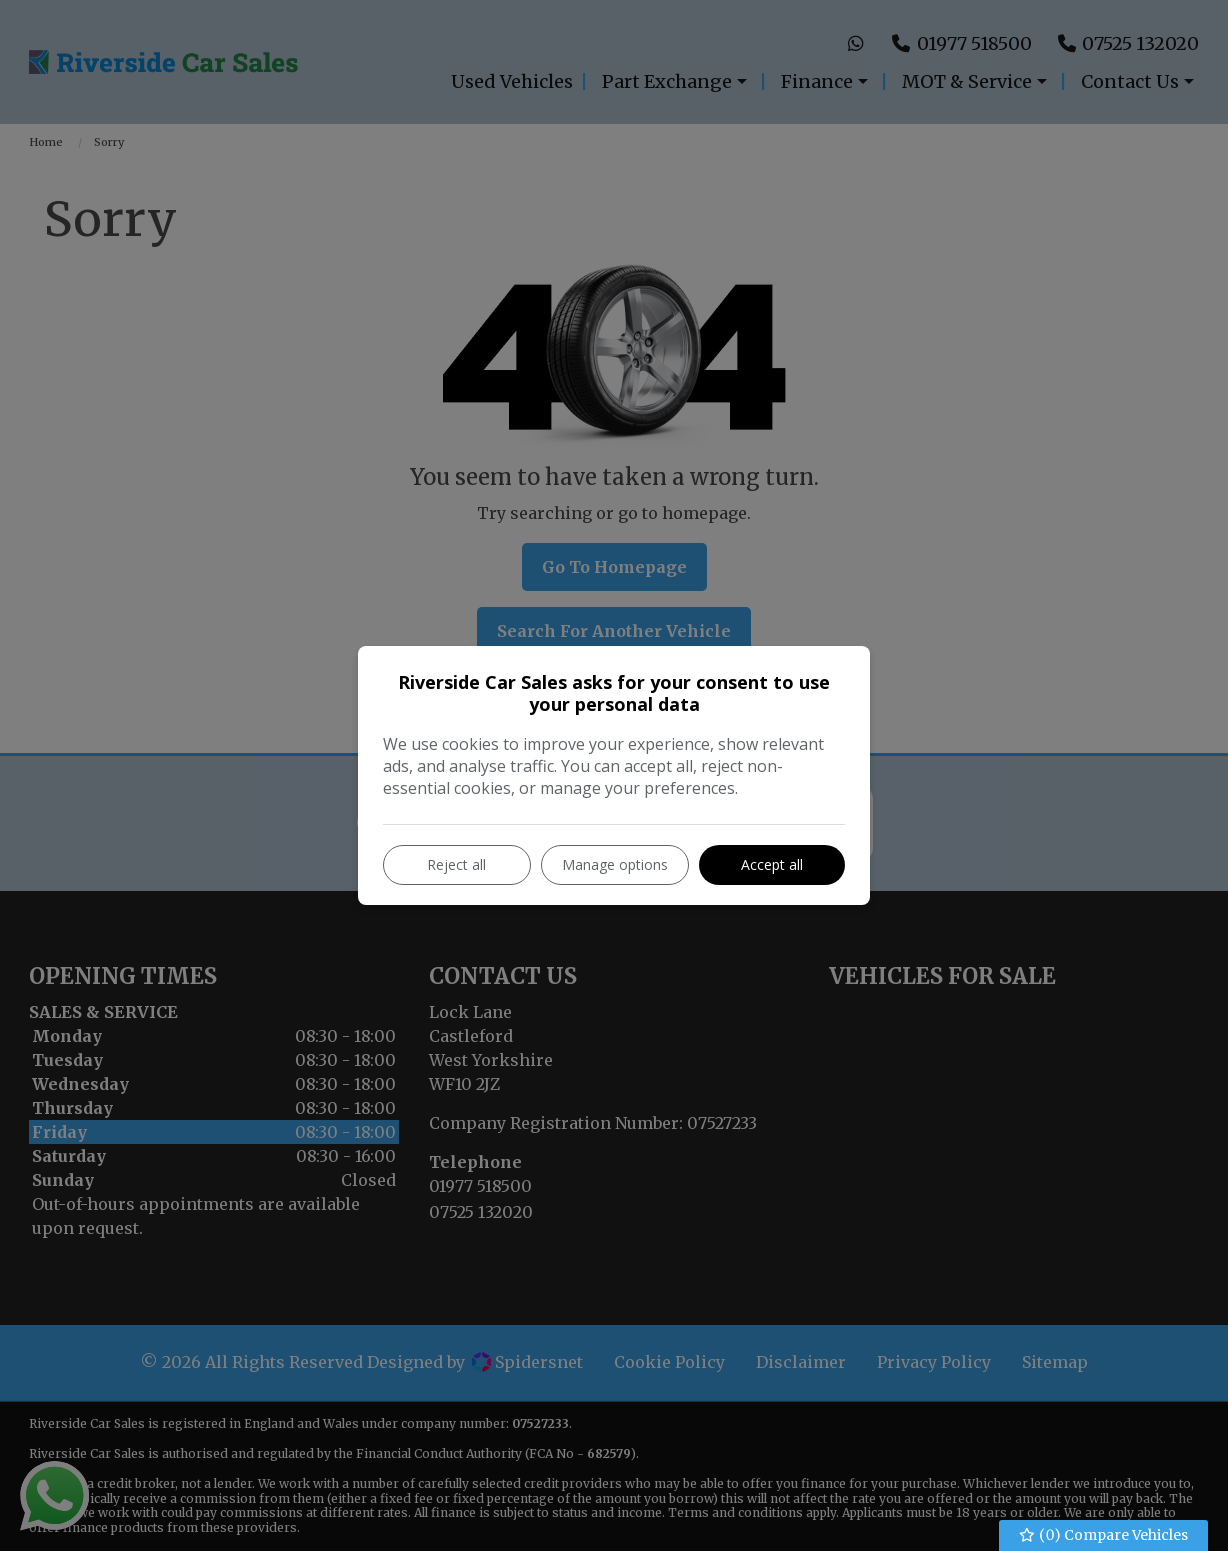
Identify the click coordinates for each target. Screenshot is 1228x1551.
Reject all (456, 864)
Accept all (772, 864)
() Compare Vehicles (1104, 1535)
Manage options (615, 864)
